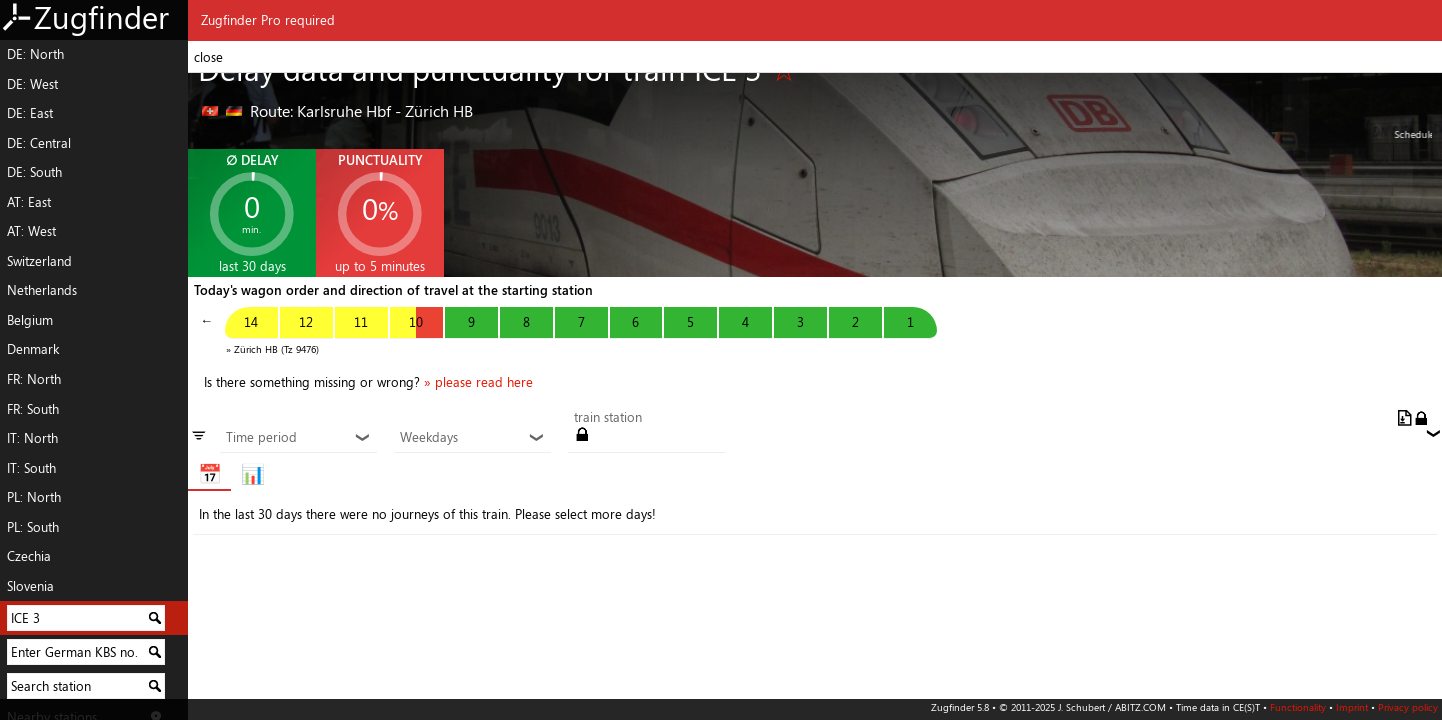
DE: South (34, 172)
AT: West (31, 231)
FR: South (33, 409)
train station (608, 418)
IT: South (31, 468)
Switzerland (39, 261)
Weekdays (472, 438)
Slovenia (30, 586)
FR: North (34, 379)
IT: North (32, 438)
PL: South (33, 527)
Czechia (29, 556)
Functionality (1298, 707)
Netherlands (42, 290)
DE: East (30, 113)
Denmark (33, 349)
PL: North (34, 497)
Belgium (30, 320)
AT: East (29, 202)
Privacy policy (1408, 707)
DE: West (32, 84)
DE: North (35, 54)
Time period (298, 438)
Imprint (1352, 707)
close (208, 57)
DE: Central (39, 143)
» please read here (478, 382)
